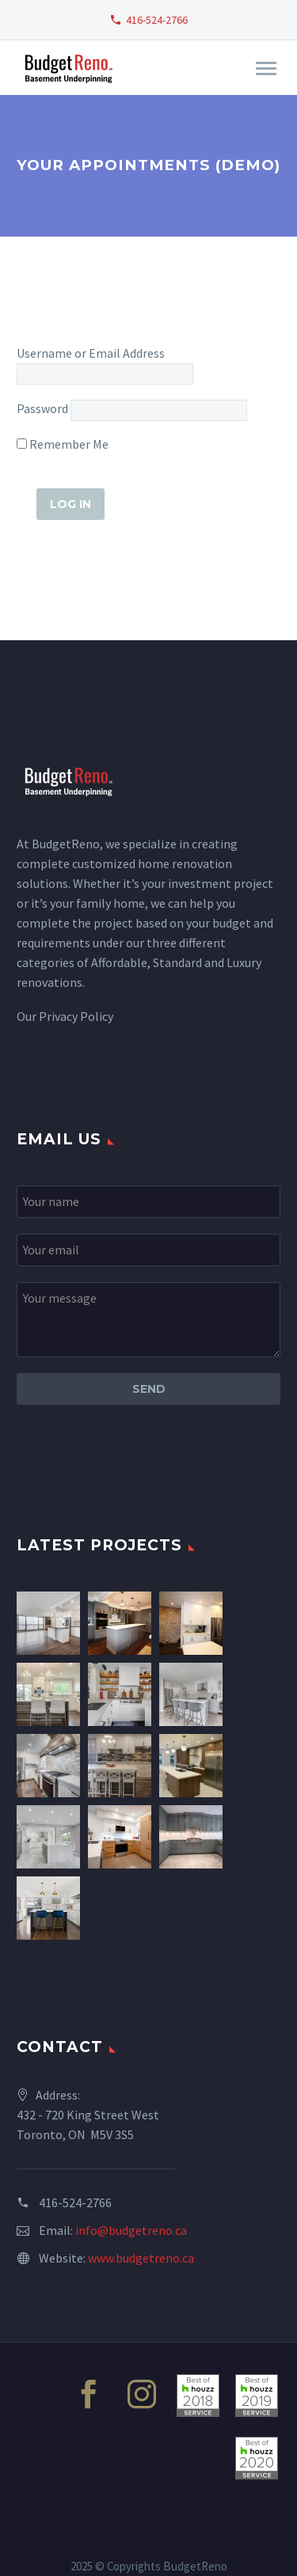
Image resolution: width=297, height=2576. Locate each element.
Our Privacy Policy (65, 1016)
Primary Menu (266, 68)
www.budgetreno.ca (141, 2258)
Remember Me (63, 444)
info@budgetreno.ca (131, 2230)
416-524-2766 (157, 20)
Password (42, 408)
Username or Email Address (91, 353)
